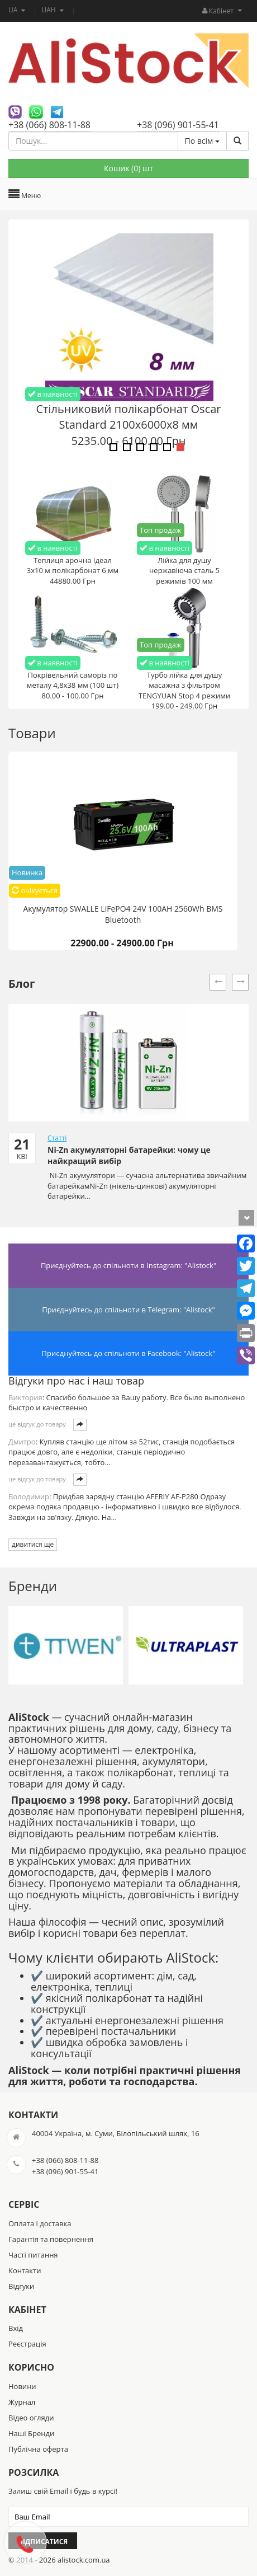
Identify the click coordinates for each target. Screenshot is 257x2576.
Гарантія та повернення (50, 2239)
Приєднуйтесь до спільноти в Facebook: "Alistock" (129, 1353)
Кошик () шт (128, 168)
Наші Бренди (31, 2433)
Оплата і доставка (39, 2223)
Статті (56, 1138)
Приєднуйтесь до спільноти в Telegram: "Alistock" (128, 1310)
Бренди (32, 1585)
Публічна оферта (38, 2449)
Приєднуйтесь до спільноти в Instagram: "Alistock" (128, 1265)
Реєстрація (27, 2344)
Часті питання (33, 2255)
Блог (21, 983)
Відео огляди (31, 2418)
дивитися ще (33, 1544)
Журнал (21, 2402)
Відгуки (21, 2286)
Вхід (15, 2328)
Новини (22, 2386)
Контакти (24, 2270)
